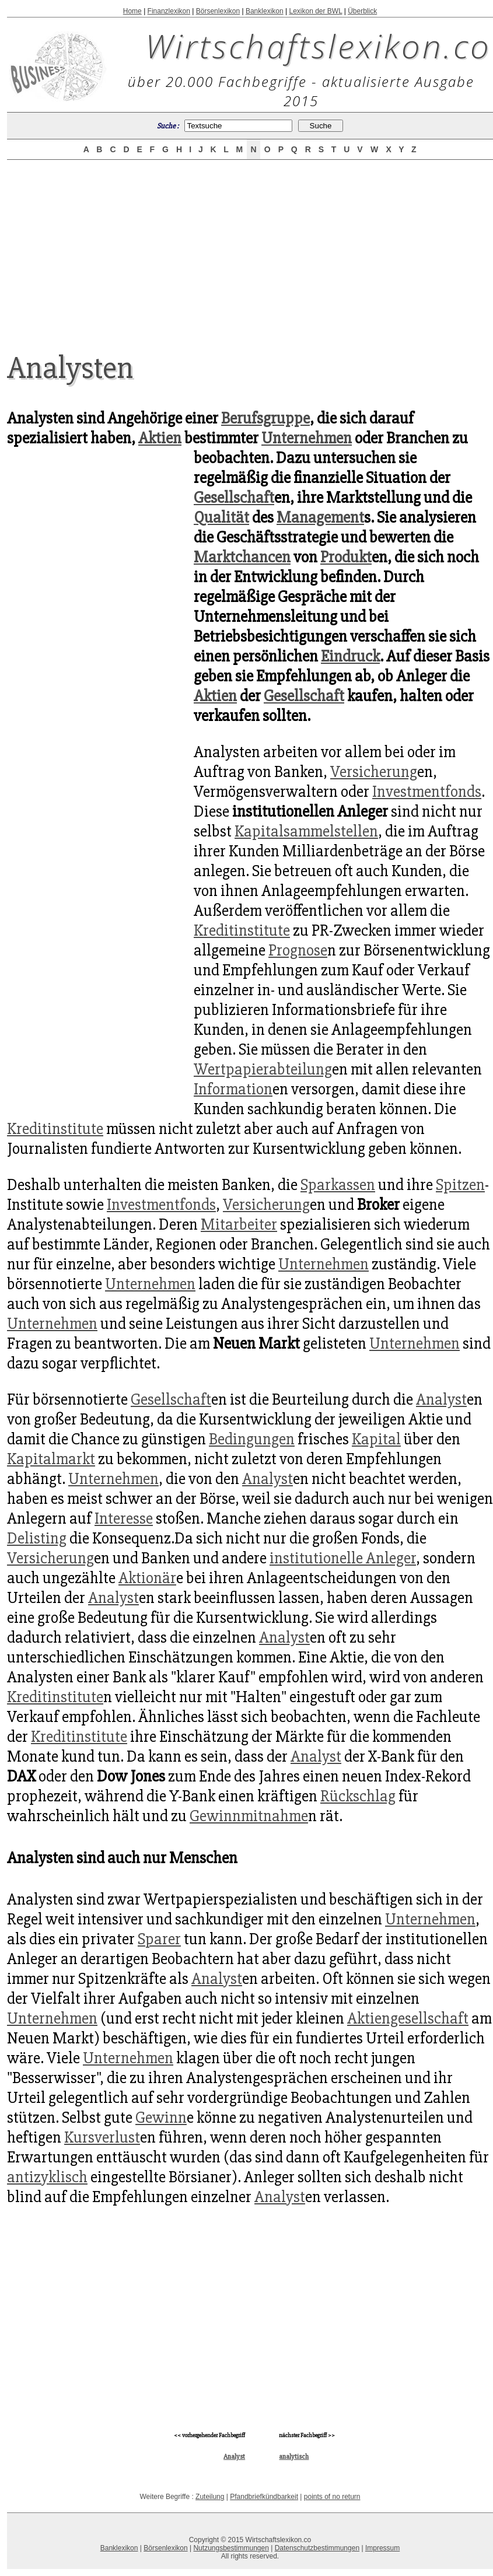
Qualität (221, 517)
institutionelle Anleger (343, 1558)
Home (132, 11)
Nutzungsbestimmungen (230, 2548)
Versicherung (373, 772)
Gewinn (161, 2117)
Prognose (297, 950)
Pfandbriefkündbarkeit (264, 2497)
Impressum (382, 2548)
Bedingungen (252, 1439)
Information (233, 1089)
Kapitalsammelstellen (306, 831)
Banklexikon (265, 11)
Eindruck (350, 656)
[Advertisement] (250, 246)
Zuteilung (209, 2497)
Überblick (362, 11)
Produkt (346, 557)
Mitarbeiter (239, 1224)
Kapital (376, 1439)
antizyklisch (47, 2177)
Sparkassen (337, 1185)
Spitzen (460, 1185)
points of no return (332, 2497)
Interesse (124, 1518)
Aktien (159, 438)
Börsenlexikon (218, 11)
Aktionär (147, 1578)
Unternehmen (306, 438)
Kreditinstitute (242, 930)
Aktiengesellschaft (407, 2018)
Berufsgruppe (265, 418)
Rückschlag (358, 1796)
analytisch (294, 2456)
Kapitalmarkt (51, 1459)
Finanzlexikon (169, 11)
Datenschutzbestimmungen (317, 2548)
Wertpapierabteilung (263, 1069)
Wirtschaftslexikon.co (318, 45)
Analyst (441, 1399)
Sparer (159, 1939)
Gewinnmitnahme (249, 1816)
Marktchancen (242, 557)
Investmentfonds (426, 792)
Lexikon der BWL (315, 11)
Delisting (37, 1538)
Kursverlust (102, 2137)
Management (320, 517)
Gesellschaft (234, 498)
